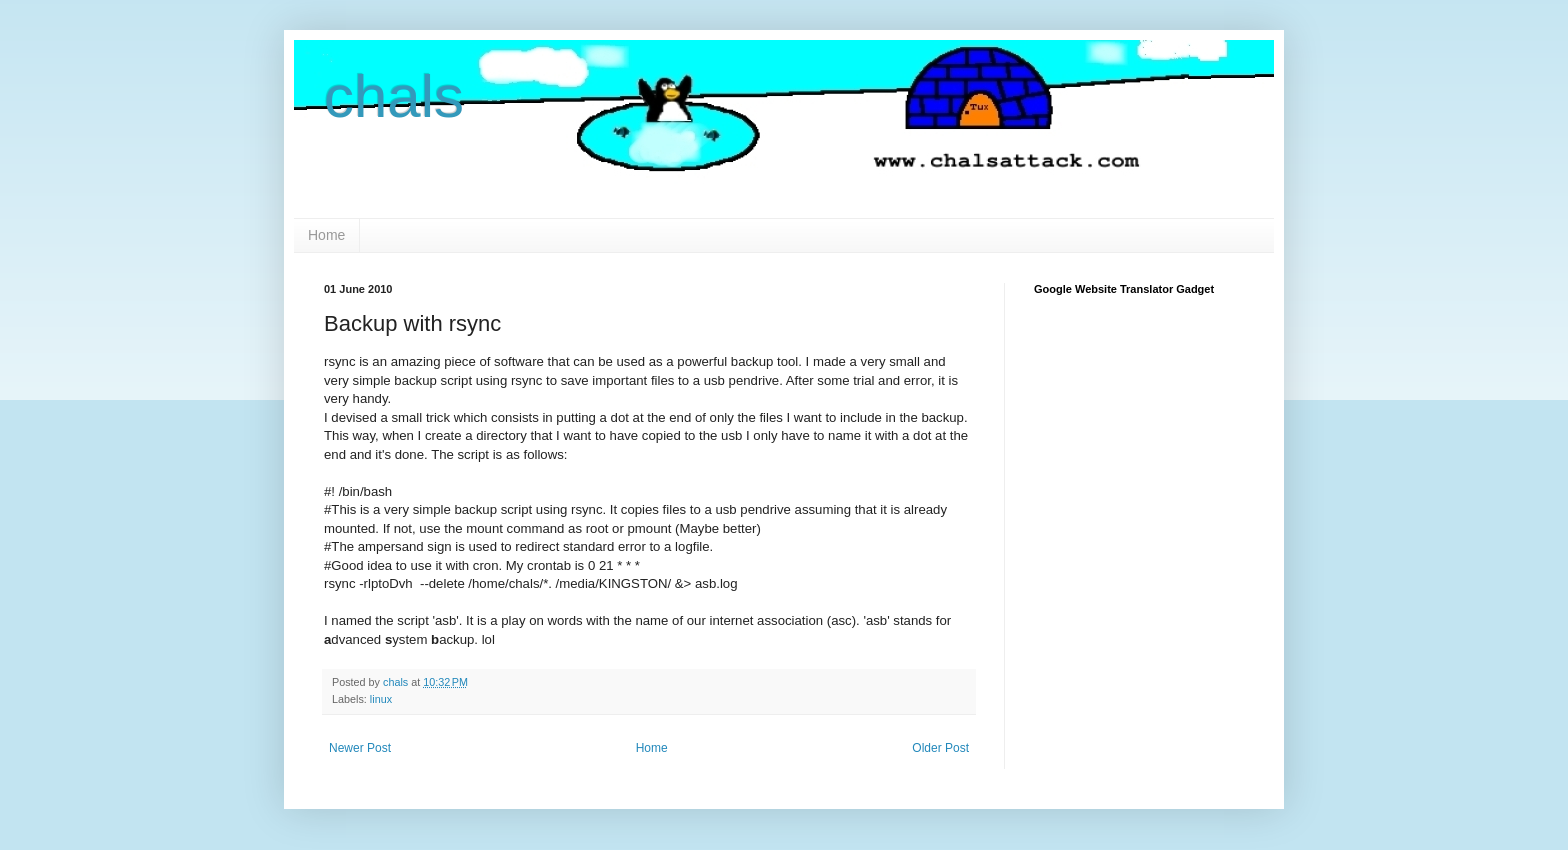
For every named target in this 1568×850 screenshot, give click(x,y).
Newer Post (360, 748)
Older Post (940, 748)
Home (326, 235)
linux (381, 699)
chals (394, 96)
